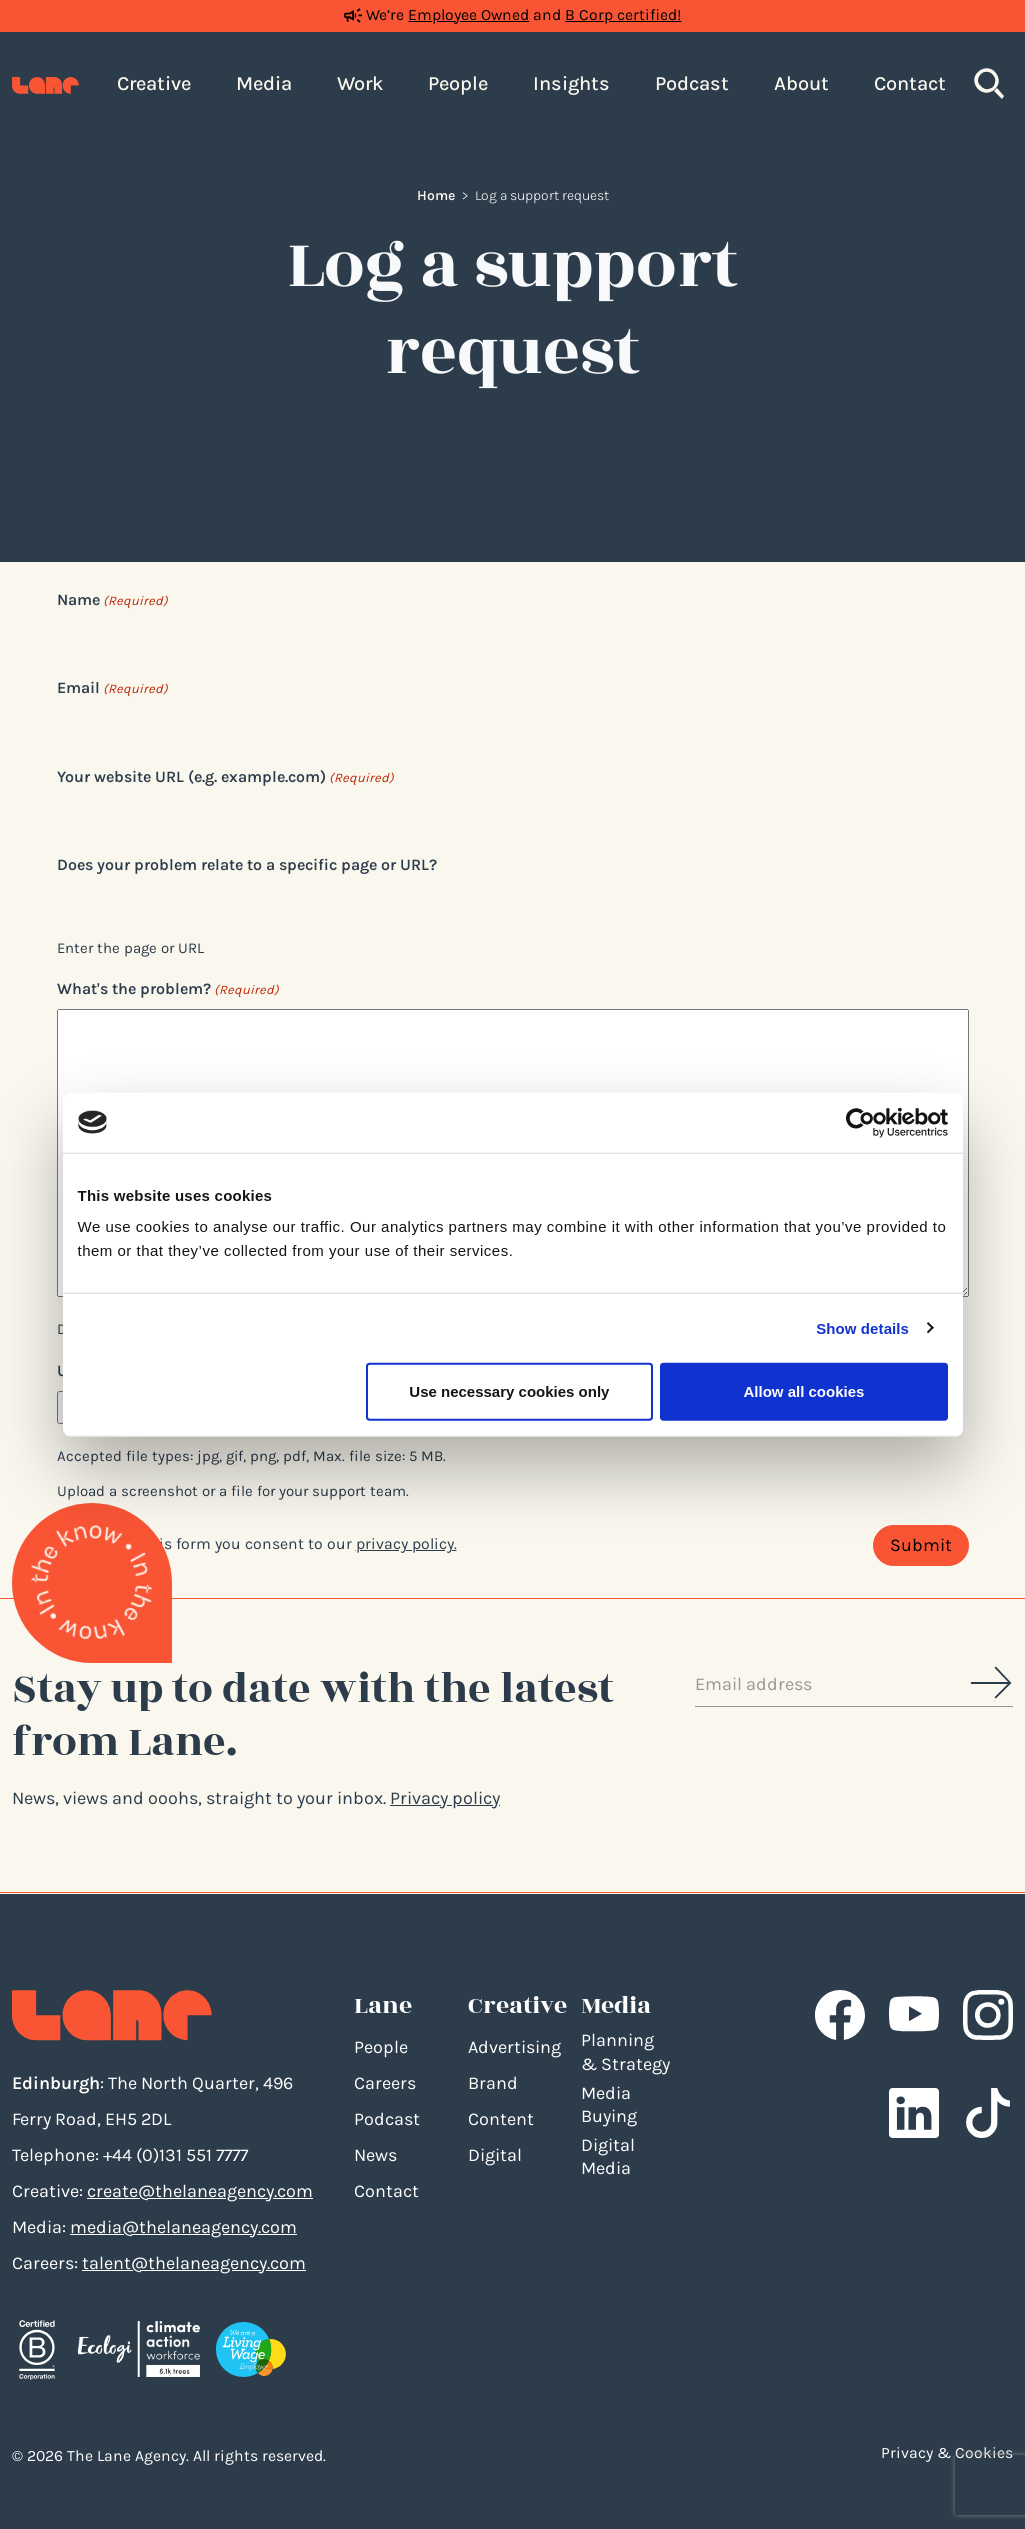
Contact (386, 2191)
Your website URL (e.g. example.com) (225, 777)
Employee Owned (468, 15)
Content (501, 2119)
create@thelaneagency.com (200, 2191)
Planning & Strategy (625, 2051)
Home (436, 195)
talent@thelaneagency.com (194, 2263)
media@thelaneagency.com (183, 2227)
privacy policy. (406, 1544)
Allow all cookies (804, 1391)
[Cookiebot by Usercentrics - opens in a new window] (860, 1122)
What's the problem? (168, 989)
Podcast (387, 2119)
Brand (493, 2083)
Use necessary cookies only (509, 1391)
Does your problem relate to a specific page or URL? (247, 864)
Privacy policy (445, 1798)
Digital (495, 2155)
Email (112, 688)
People (381, 2047)
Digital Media (608, 2156)
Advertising (514, 2047)
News (375, 2155)
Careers (385, 2083)
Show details (862, 1327)
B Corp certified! (623, 15)
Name (112, 600)
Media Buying (609, 2104)
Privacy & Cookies (947, 2453)
